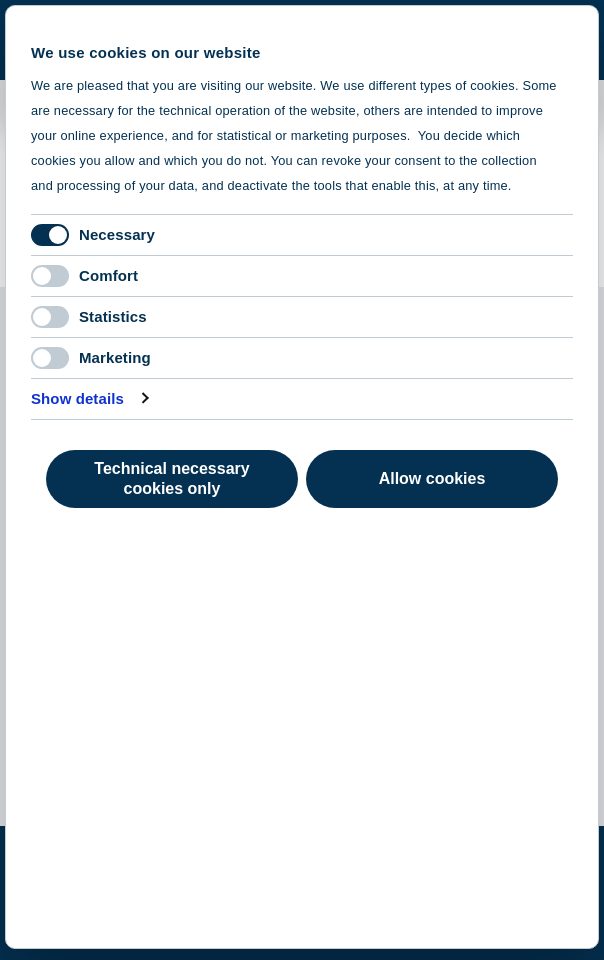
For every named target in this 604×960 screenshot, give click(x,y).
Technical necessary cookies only (171, 478)
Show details (77, 398)
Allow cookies (432, 478)
